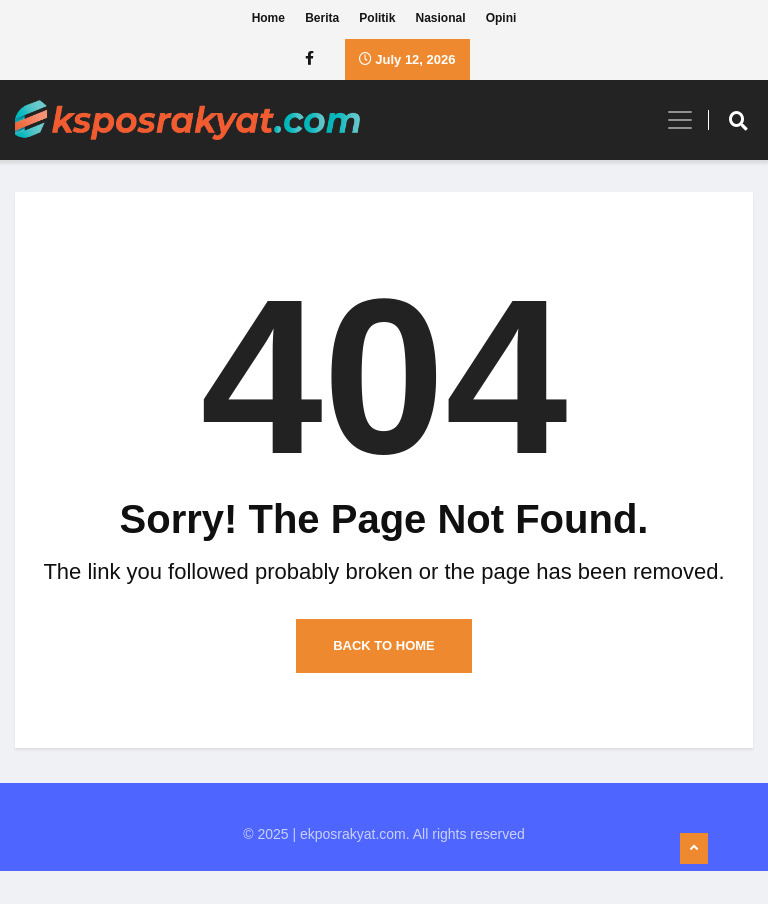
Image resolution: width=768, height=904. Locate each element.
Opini (501, 20)
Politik (377, 20)
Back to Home (384, 679)
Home (268, 20)
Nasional (441, 20)
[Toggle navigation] (672, 122)
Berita (322, 20)
